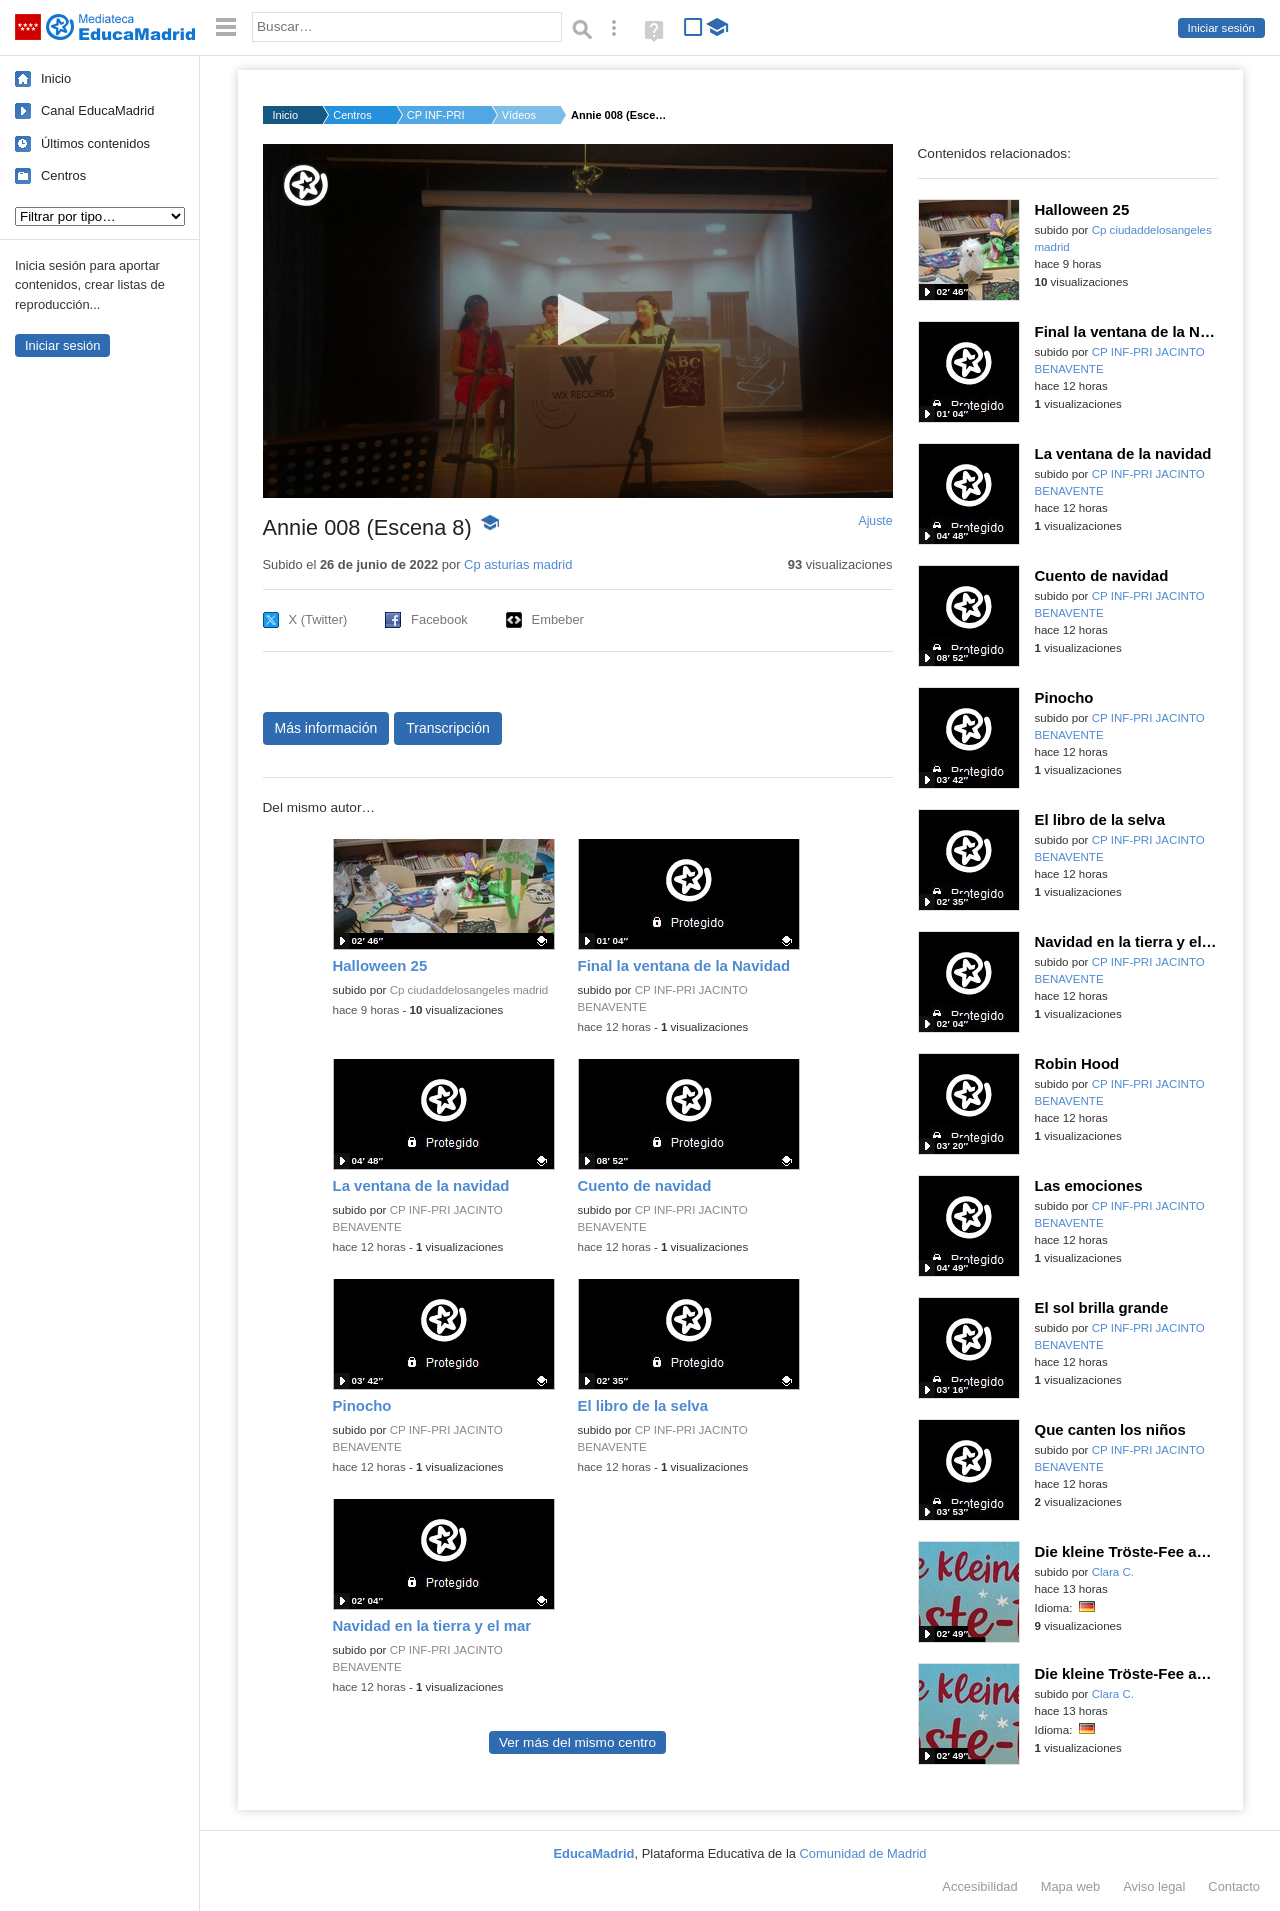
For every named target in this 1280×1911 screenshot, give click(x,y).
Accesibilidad (979, 1886)
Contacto (1234, 1886)
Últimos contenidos (95, 143)
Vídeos (519, 115)
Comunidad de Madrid (863, 1853)
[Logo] (306, 185)
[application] (578, 321)
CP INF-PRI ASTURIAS (437, 115)
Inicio (56, 78)
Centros (63, 175)
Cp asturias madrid (518, 564)
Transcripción (448, 728)
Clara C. (1113, 1572)
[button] (577, 319)
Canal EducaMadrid (97, 110)
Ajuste (875, 521)
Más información (326, 728)
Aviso (1154, 1886)
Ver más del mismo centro (577, 1742)
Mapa (1071, 1886)
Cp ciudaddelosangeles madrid (469, 990)
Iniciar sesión (1221, 28)
